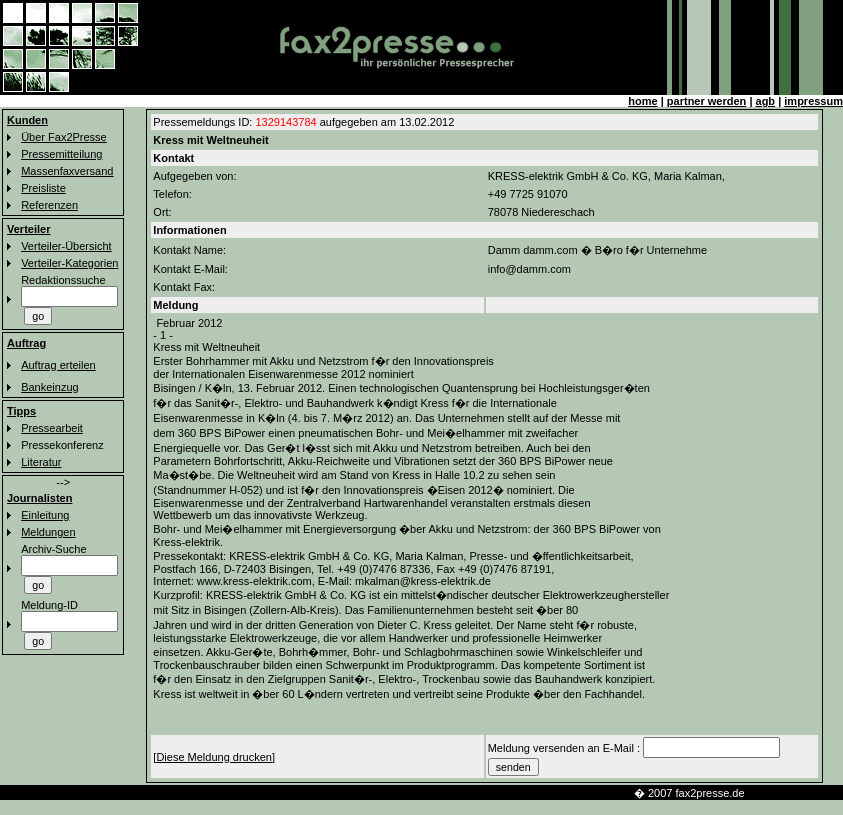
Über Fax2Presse (64, 137)
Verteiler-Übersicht (66, 246)
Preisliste (43, 188)
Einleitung (45, 515)
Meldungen (48, 532)
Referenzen (49, 205)
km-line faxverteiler (797, 793)
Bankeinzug (50, 387)
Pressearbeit (52, 428)
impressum (813, 101)
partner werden (706, 101)
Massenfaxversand (67, 171)
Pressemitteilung (61, 154)
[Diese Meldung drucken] (214, 757)
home (642, 101)
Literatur (41, 462)
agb (766, 101)
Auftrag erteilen (58, 365)
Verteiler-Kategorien (69, 263)
